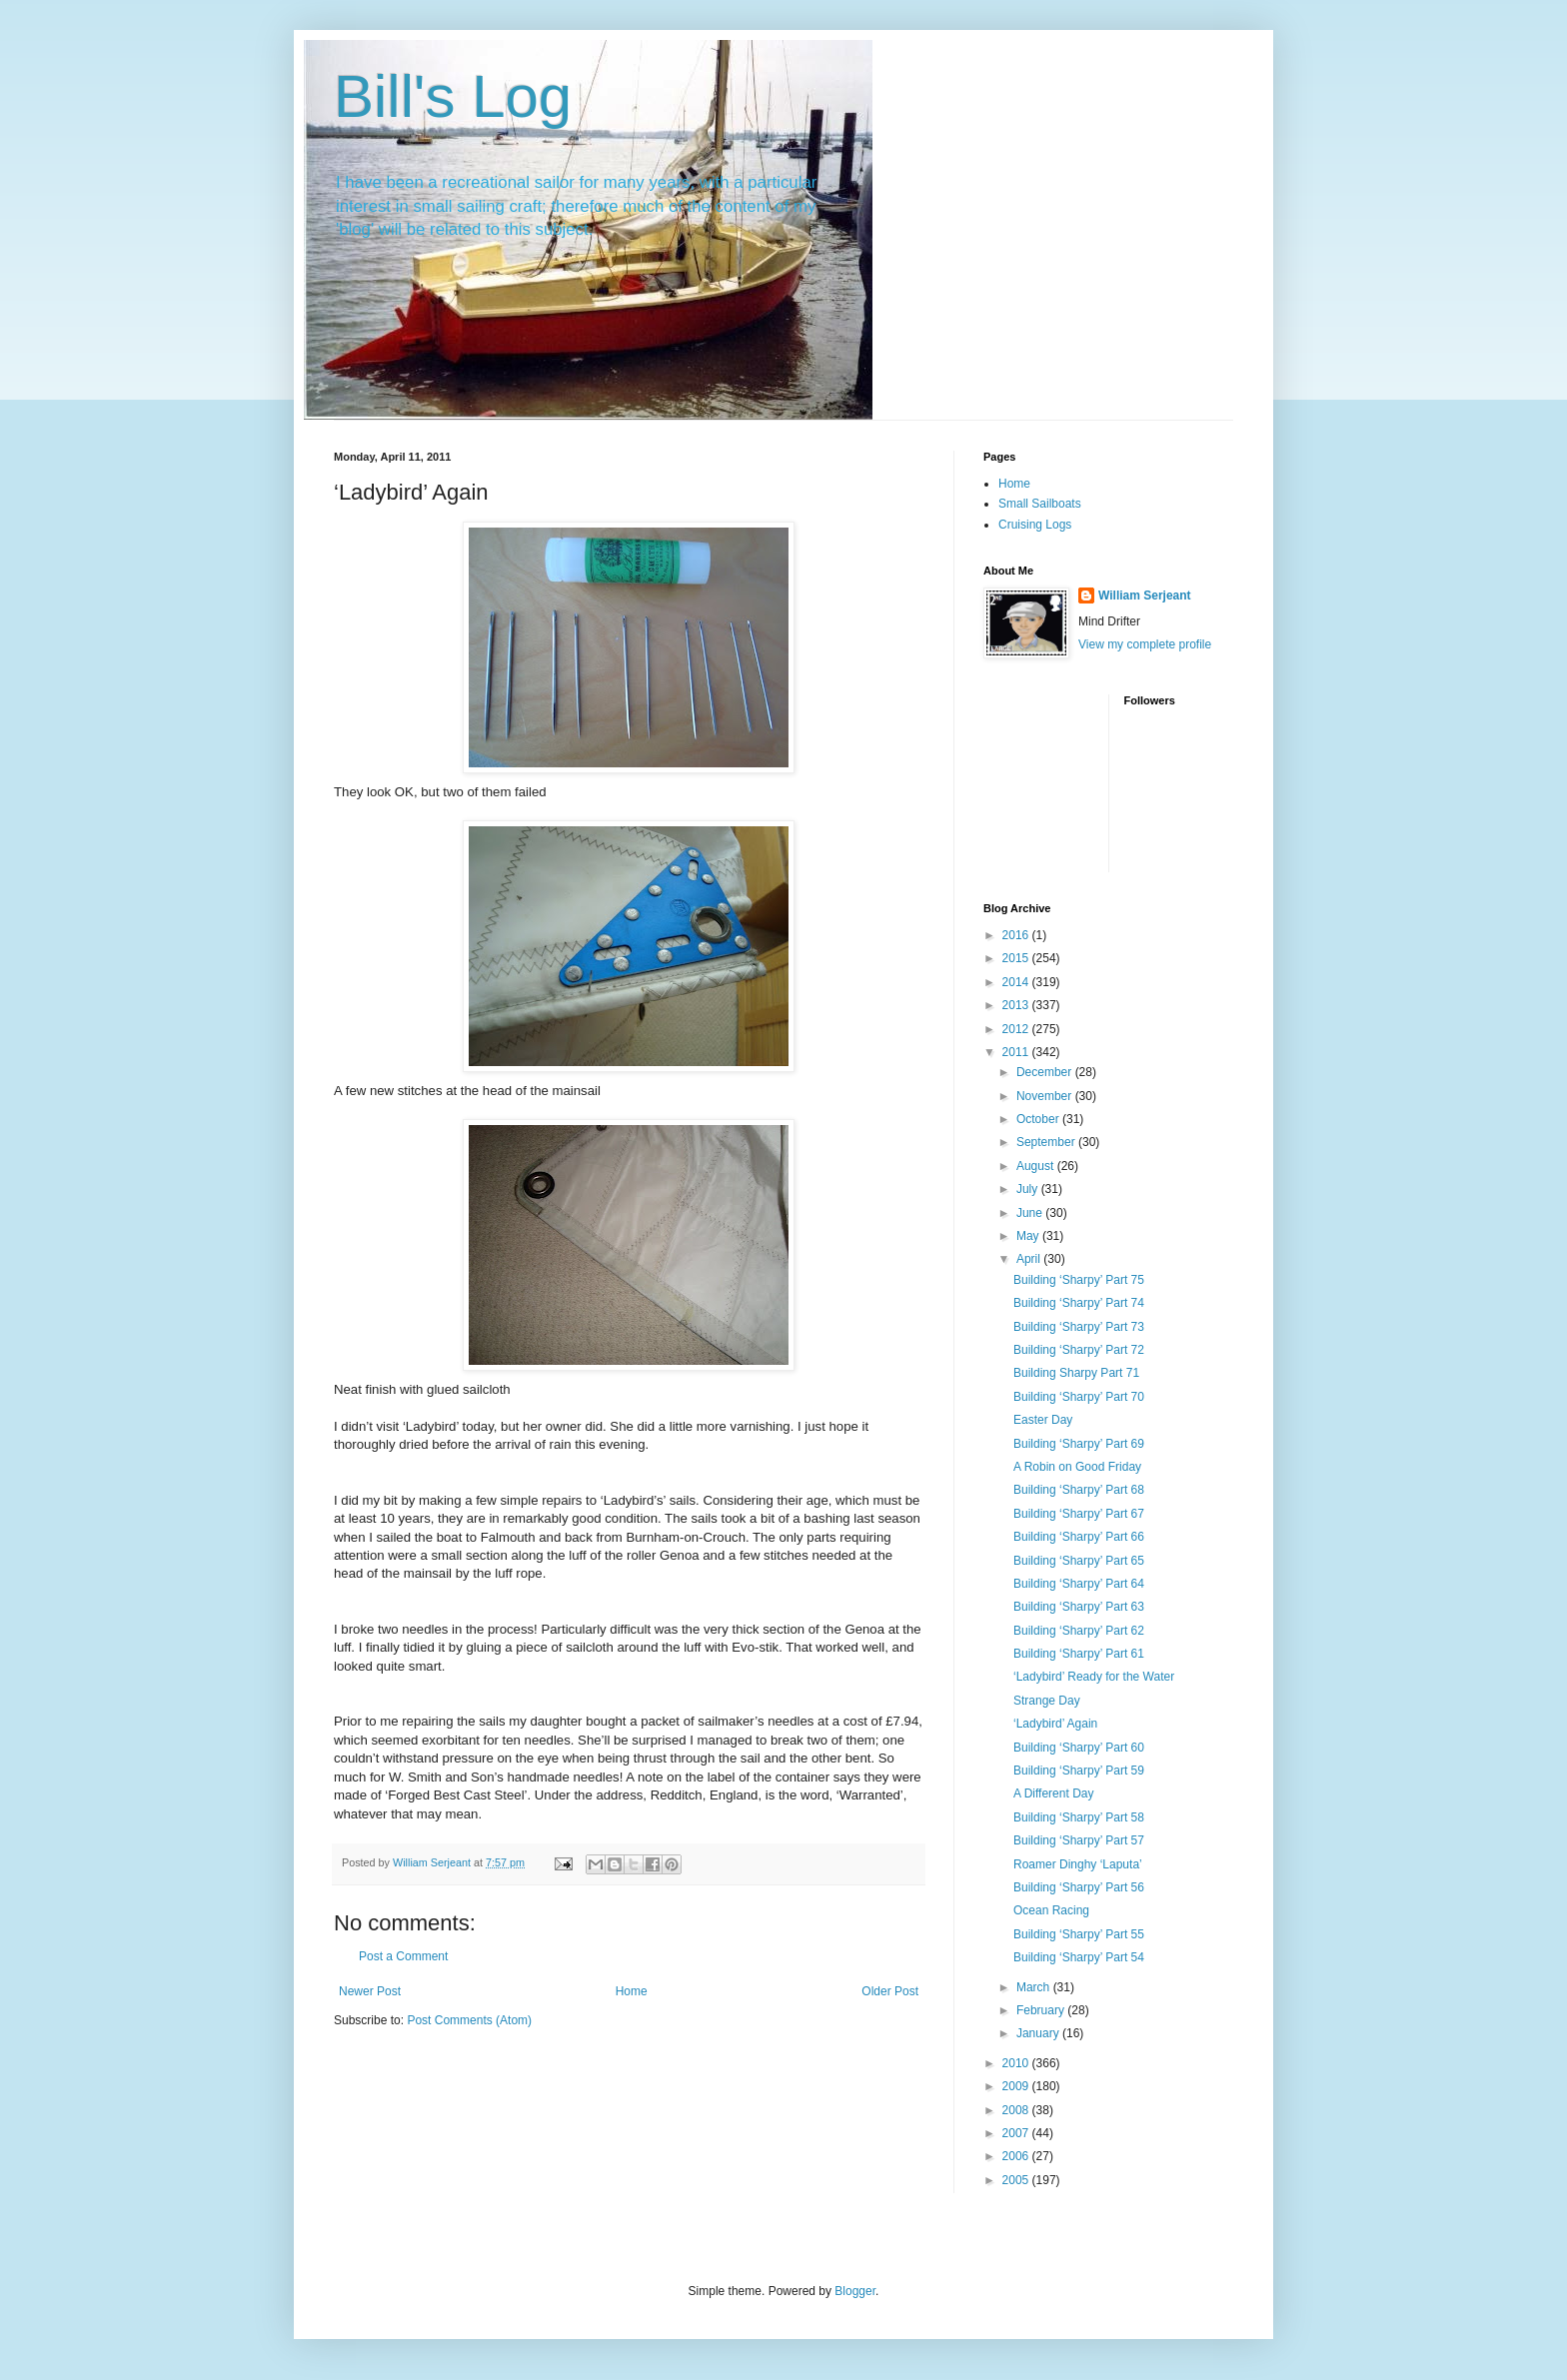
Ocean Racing (1051, 1910)
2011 (1017, 1052)
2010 (1017, 2063)
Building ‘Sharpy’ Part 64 (1078, 1584)
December (1045, 1072)
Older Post (889, 1991)
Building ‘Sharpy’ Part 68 (1078, 1490)
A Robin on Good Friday (1077, 1467)
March (1034, 1987)
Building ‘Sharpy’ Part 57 (1078, 1840)
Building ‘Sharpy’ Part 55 (1078, 1934)
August (1036, 1166)
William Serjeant (1144, 595)
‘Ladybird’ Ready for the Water (1093, 1677)
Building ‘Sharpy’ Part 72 (1078, 1350)
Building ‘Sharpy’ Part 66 (1078, 1537)
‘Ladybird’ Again (1055, 1724)
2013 (1017, 1005)
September (1047, 1142)
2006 (1017, 2156)
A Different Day (1053, 1793)
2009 (1017, 2086)
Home (632, 1991)
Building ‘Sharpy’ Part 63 (1078, 1607)
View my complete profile (1144, 644)
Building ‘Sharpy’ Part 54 (1078, 1957)
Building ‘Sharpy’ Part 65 (1078, 1561)
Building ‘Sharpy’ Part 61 (1078, 1654)
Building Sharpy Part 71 (1076, 1373)
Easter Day (1042, 1420)
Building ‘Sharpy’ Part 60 (1078, 1748)
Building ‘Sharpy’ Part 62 (1078, 1631)
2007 (1017, 2133)
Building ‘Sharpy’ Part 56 (1078, 1887)
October (1039, 1119)
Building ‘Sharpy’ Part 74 (1078, 1303)
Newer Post (370, 1991)
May (1029, 1236)
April (1029, 1259)
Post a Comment (403, 1956)
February (1041, 2010)
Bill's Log (453, 96)
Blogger (854, 2291)
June (1030, 1213)
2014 (1017, 982)
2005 (1017, 2180)
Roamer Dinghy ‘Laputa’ (1077, 1864)
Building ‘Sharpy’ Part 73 (1078, 1327)
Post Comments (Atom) (469, 2020)
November (1045, 1096)
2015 (1017, 958)
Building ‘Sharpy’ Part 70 (1078, 1397)
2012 (1017, 1029)
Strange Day (1046, 1701)
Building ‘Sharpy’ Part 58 (1078, 1817)
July (1028, 1189)
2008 (1017, 2110)
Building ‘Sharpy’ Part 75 (1078, 1280)
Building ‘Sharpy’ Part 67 (1078, 1514)
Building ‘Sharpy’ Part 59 (1078, 1771)
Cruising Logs (1034, 525)
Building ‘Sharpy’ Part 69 (1078, 1444)
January (1039, 2033)
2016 (1017, 935)
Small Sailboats (1039, 504)
